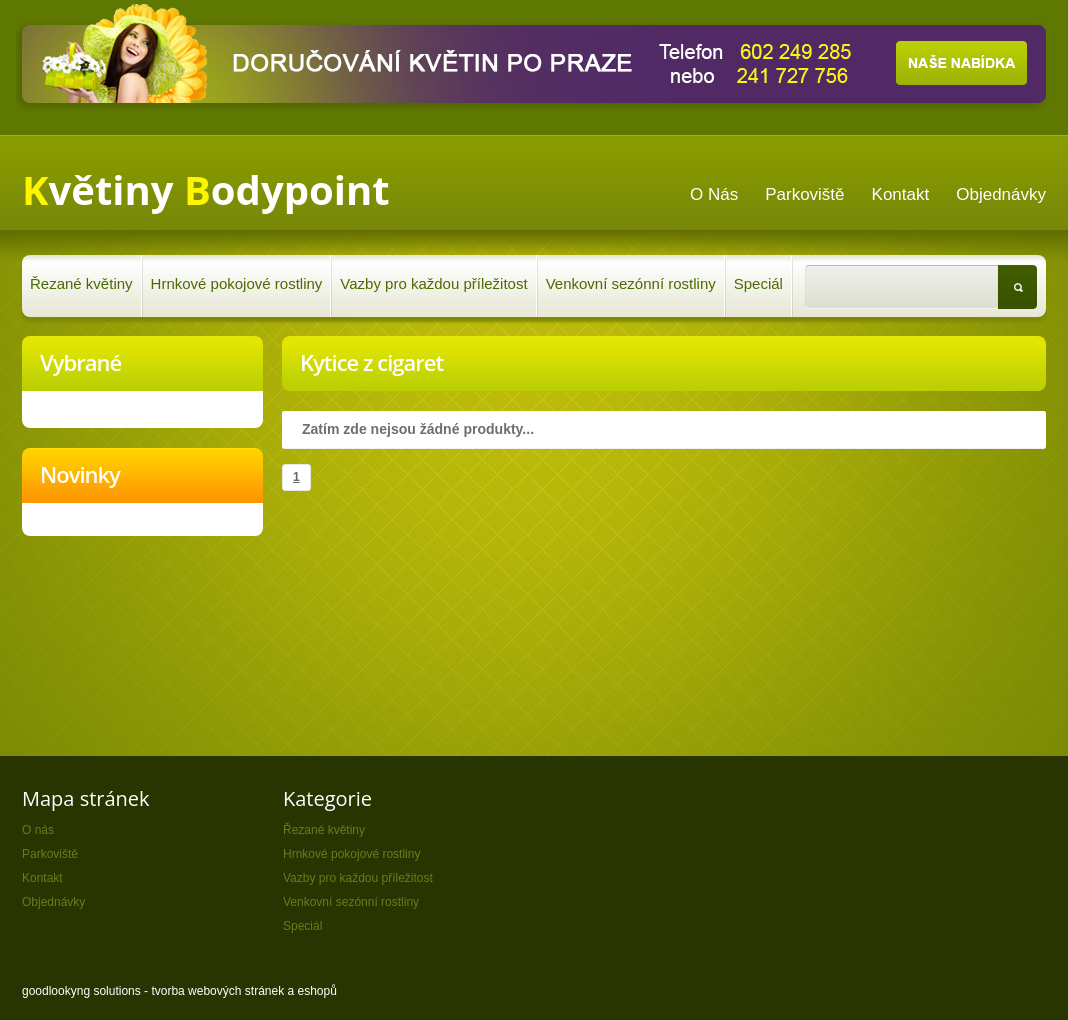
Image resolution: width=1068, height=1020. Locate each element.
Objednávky (53, 902)
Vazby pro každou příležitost (433, 283)
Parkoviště (50, 854)
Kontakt (42, 878)
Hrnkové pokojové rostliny (237, 283)
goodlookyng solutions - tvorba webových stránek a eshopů (179, 991)
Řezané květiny (81, 283)
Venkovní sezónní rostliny (631, 283)
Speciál (758, 283)
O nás (38, 830)
